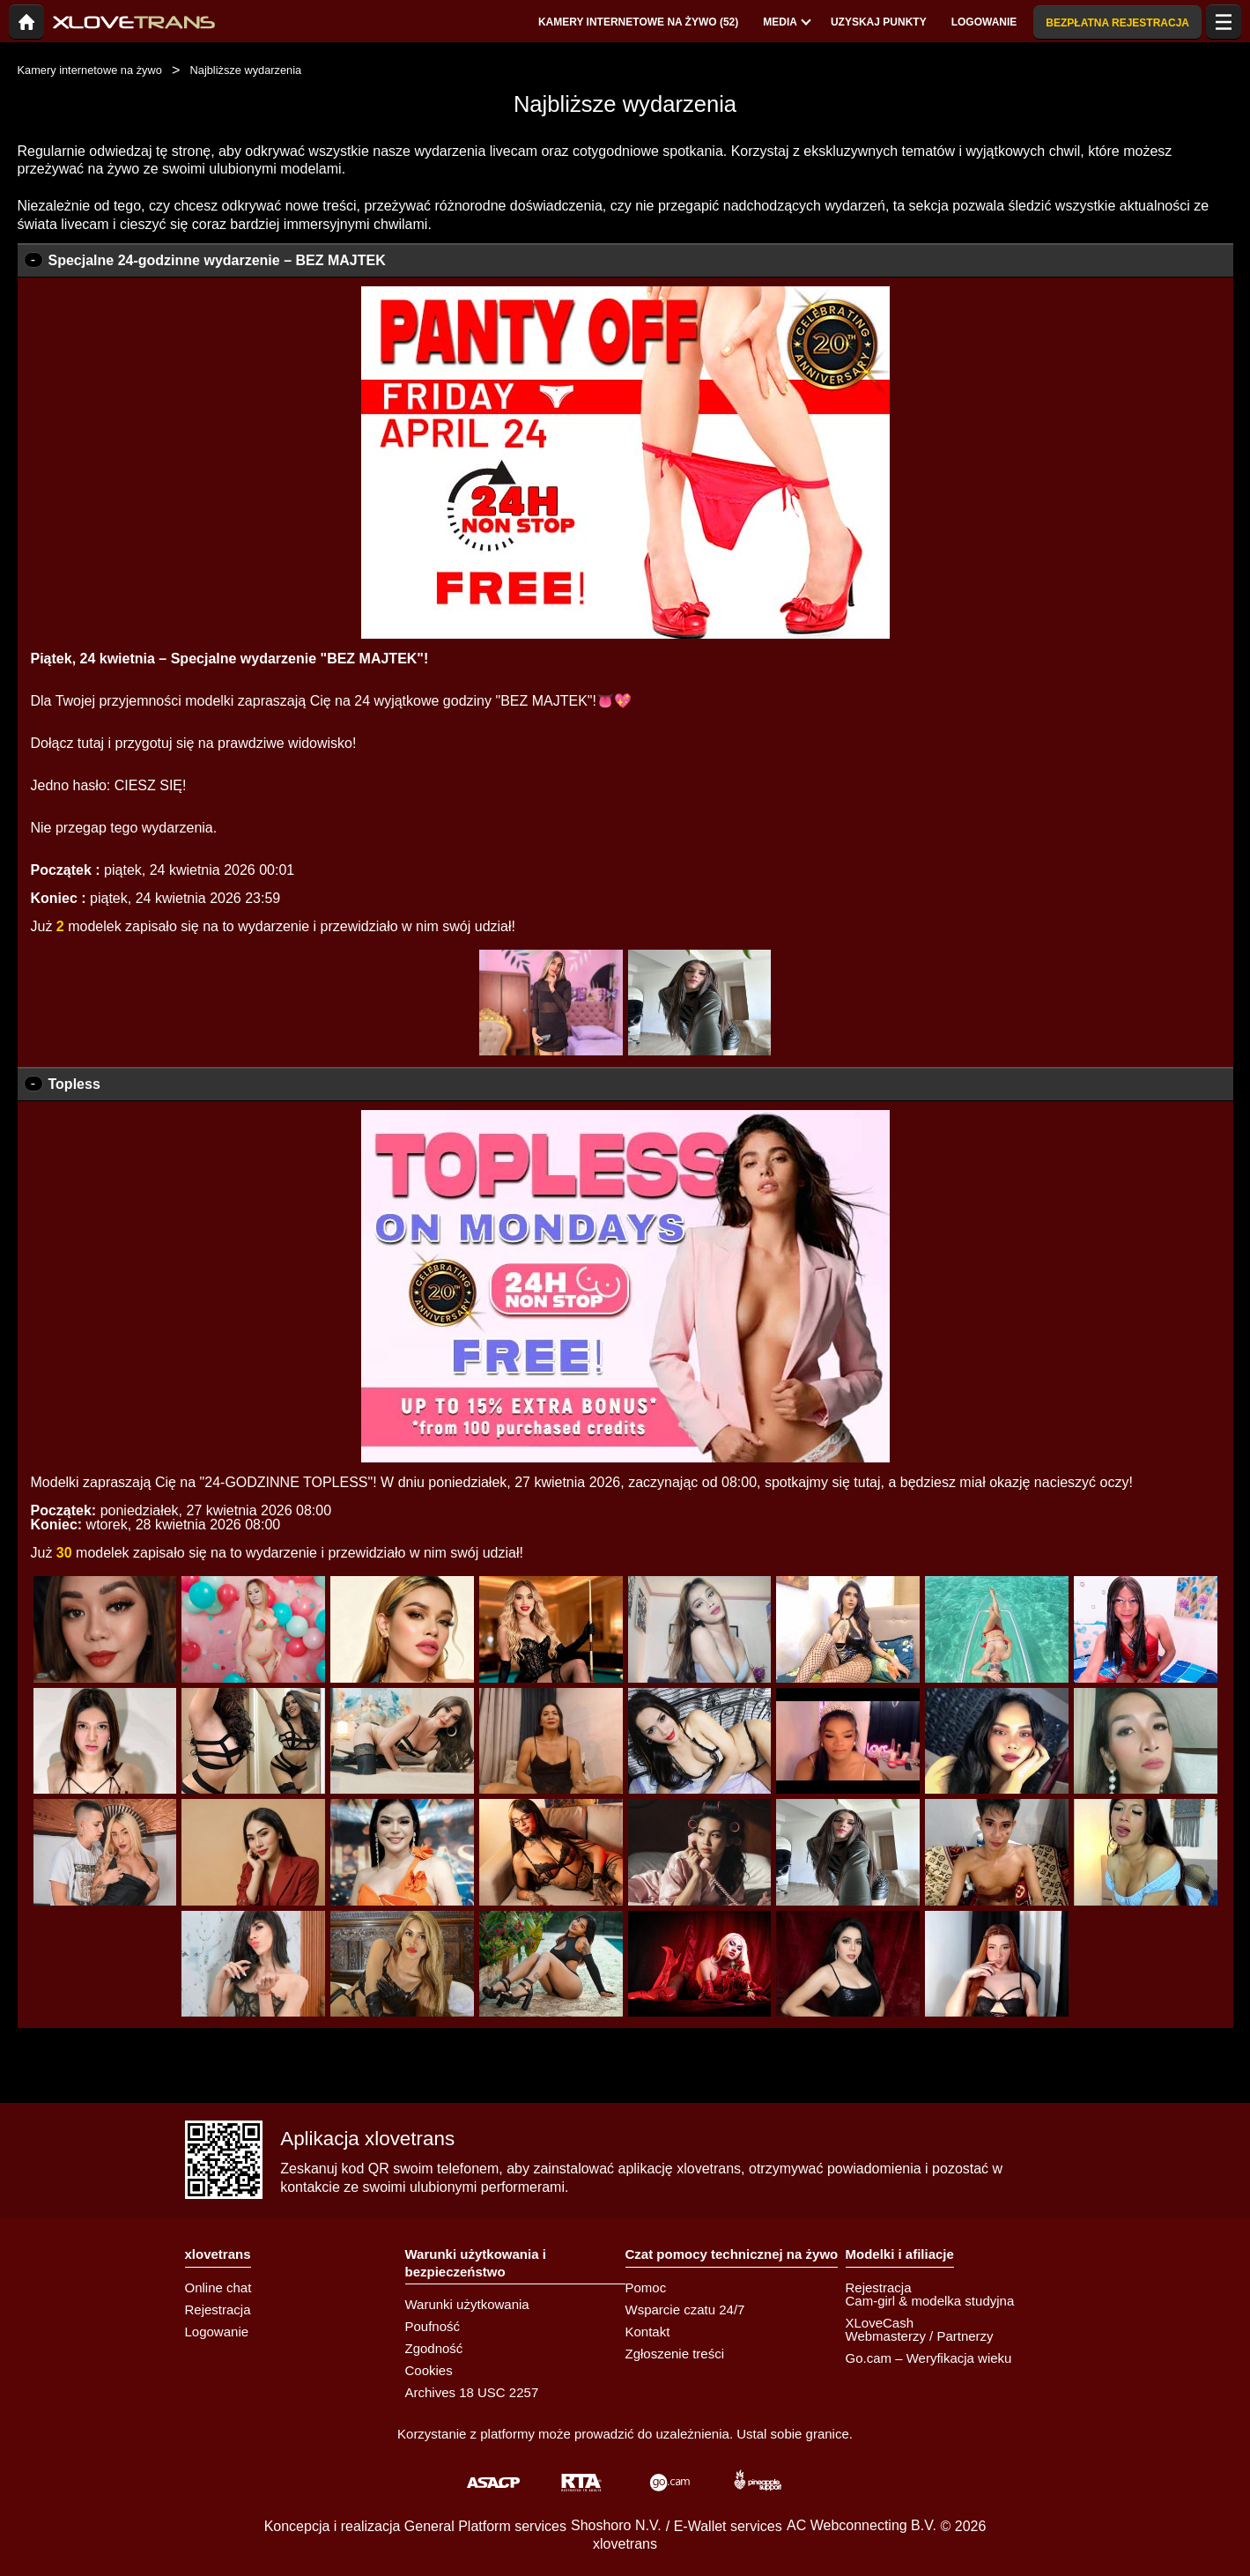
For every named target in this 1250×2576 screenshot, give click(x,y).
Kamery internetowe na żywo (90, 70)
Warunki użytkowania (467, 2304)
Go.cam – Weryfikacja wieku (929, 2357)
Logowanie (217, 2331)
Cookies (429, 2370)
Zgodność (434, 2348)
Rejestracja (218, 2309)
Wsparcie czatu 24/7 (685, 2309)
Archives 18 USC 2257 (472, 2392)
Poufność (433, 2326)
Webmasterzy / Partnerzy (920, 2335)
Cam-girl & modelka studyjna (930, 2300)
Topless (74, 1084)
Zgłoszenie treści (675, 2353)
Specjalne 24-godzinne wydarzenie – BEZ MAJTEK (217, 260)
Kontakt (647, 2331)
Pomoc (646, 2287)
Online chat (218, 2287)
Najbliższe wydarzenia (246, 70)
